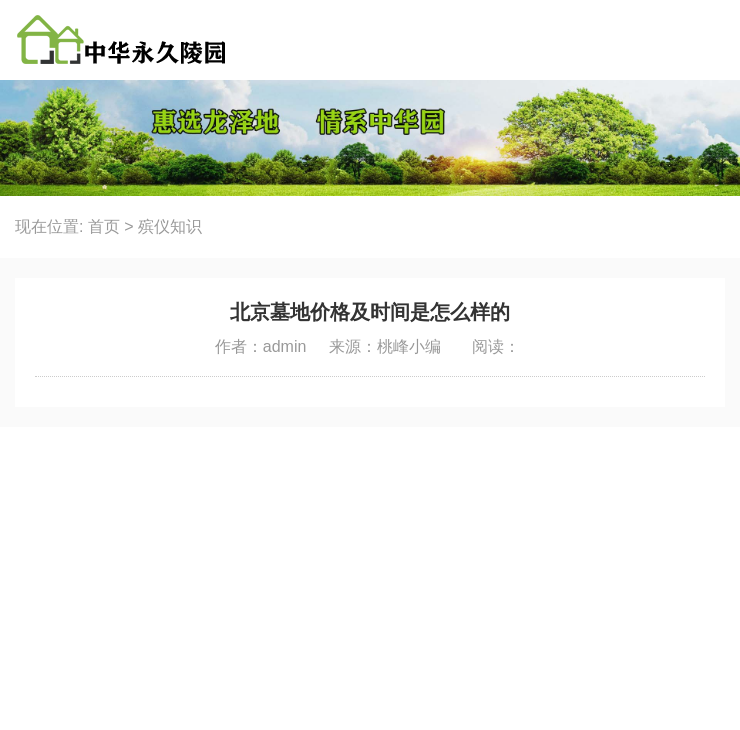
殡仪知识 (170, 226)
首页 (104, 226)
